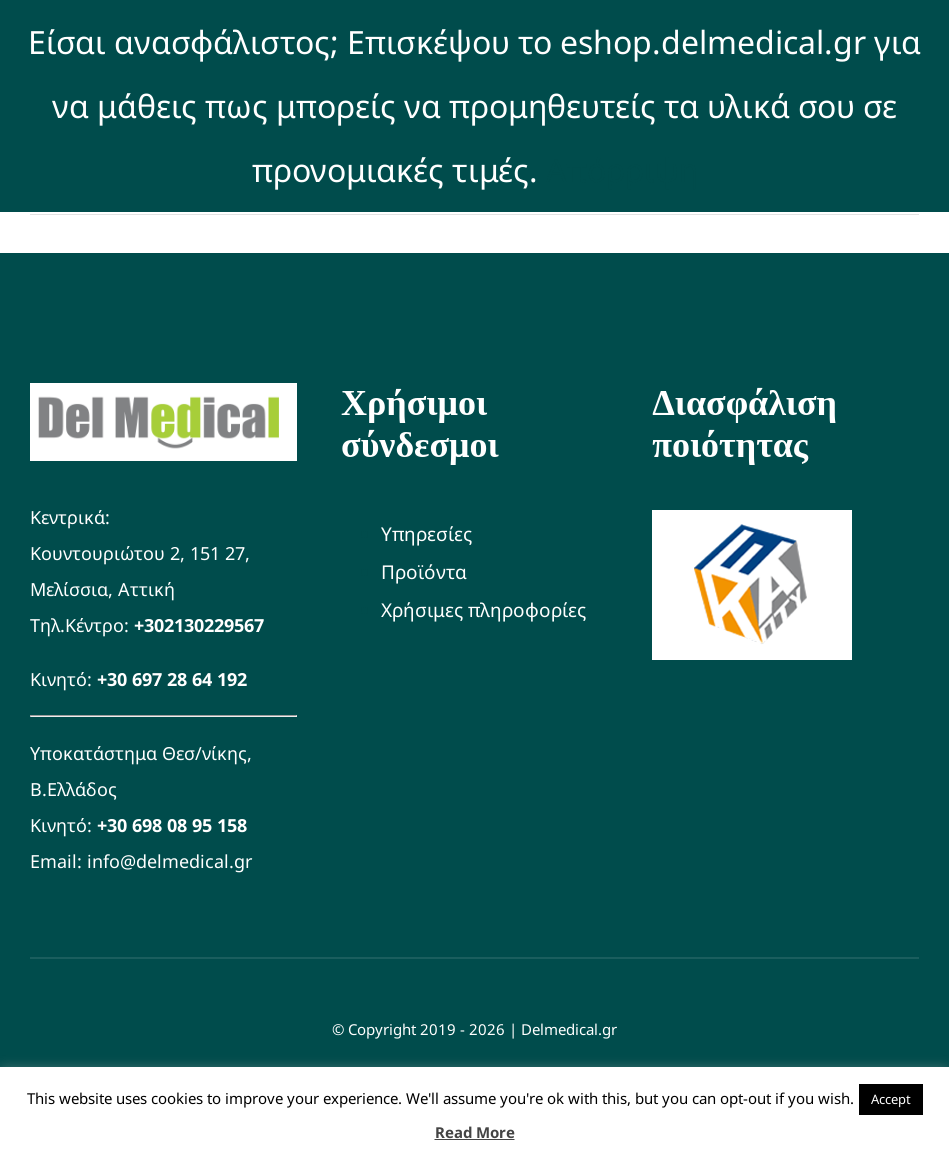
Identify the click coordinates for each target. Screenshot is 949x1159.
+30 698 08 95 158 (172, 825)
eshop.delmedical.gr (713, 41)
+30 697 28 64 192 (172, 679)
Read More (475, 1132)
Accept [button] (891, 1099)
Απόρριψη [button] (622, 169)
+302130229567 (199, 625)
